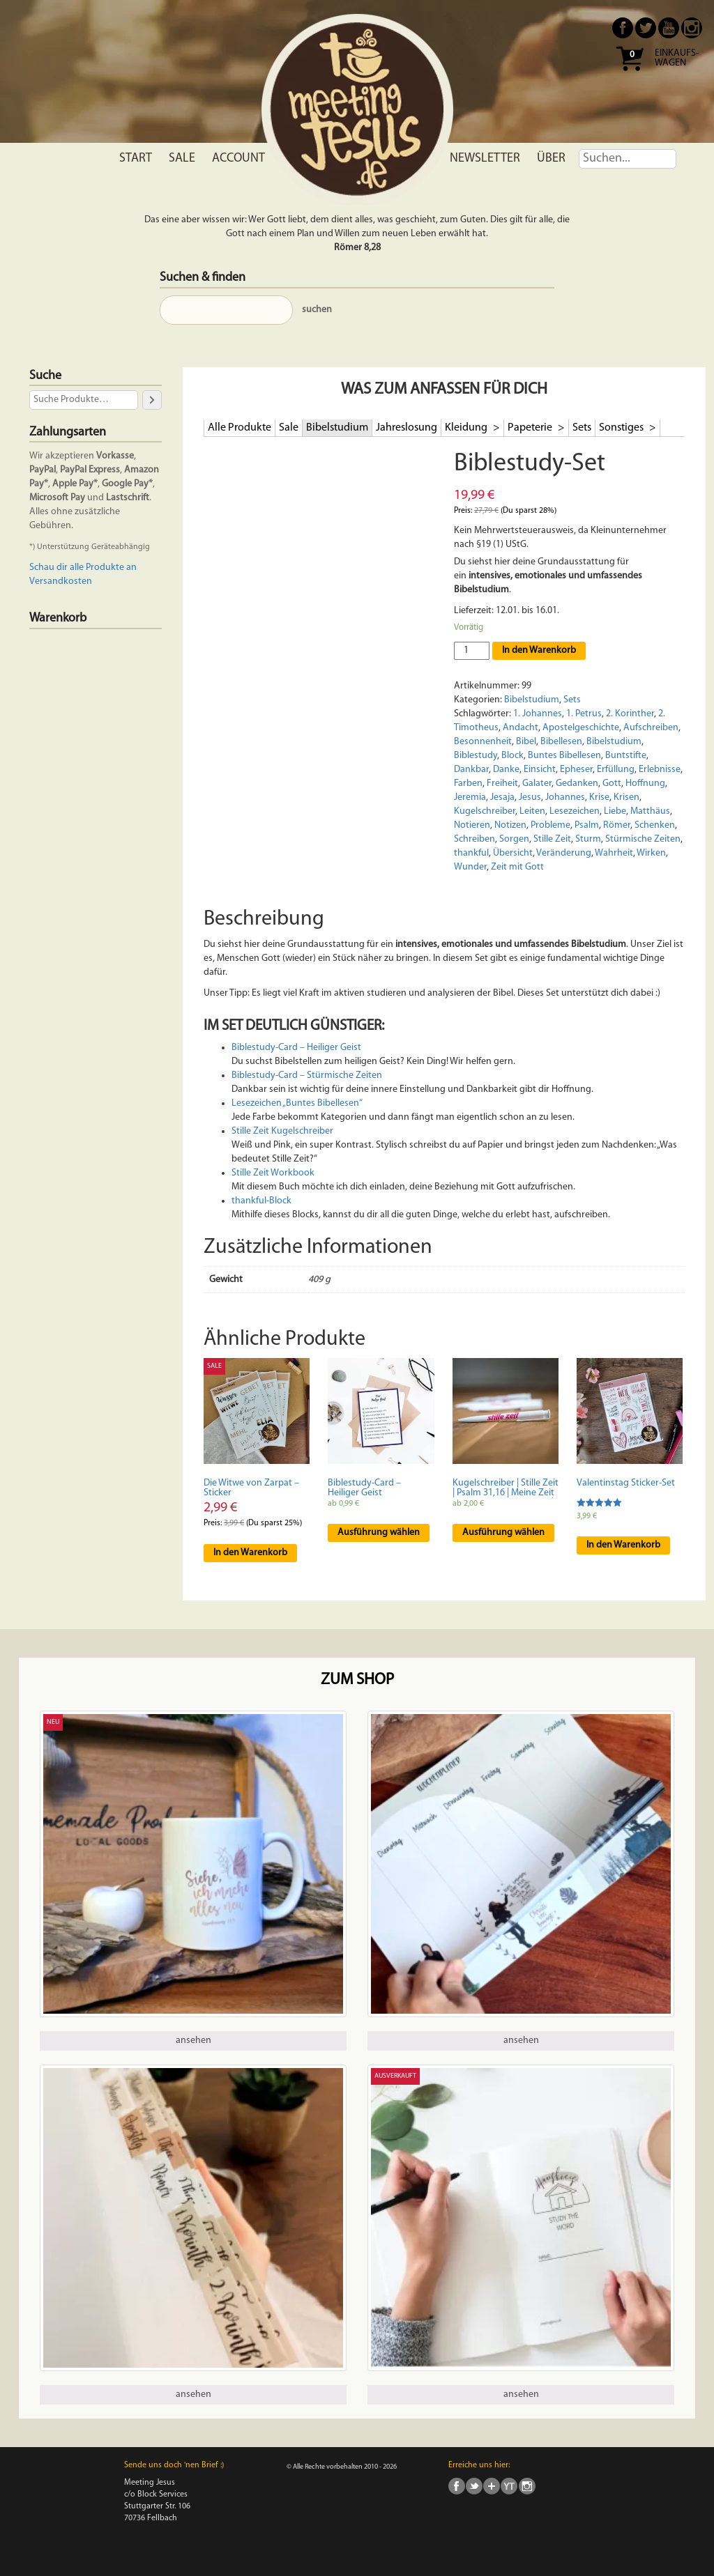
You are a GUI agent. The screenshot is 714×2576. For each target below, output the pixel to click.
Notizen (510, 825)
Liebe (615, 811)
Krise (599, 797)
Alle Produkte (239, 427)
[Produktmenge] (471, 651)
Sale (182, 158)
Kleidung (467, 427)
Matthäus (650, 811)
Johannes (565, 797)
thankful (471, 853)
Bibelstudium (337, 427)
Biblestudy (475, 755)
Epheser (576, 769)
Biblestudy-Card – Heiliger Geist (296, 1047)
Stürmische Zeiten (643, 839)
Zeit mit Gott (517, 867)
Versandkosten (60, 581)
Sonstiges (622, 427)
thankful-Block (261, 1201)
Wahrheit (614, 853)
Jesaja (502, 797)
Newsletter (485, 158)
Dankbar (471, 769)
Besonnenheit (483, 741)
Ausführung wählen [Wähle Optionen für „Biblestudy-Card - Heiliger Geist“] (378, 1532)
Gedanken (577, 783)
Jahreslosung (406, 427)
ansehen (193, 2040)
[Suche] (152, 399)
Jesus (530, 797)
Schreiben (474, 839)
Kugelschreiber (484, 811)
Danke (506, 769)
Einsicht (540, 769)
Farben (468, 783)
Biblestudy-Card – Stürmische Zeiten (306, 1075)
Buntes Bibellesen (564, 755)
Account (238, 158)
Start (135, 158)
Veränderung (563, 853)
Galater (537, 783)
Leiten (532, 811)
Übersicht (513, 853)
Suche (45, 376)
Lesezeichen (574, 811)
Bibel (526, 741)
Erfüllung (616, 769)
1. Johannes (537, 714)
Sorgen (514, 839)
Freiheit (502, 783)
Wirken (651, 853)
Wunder (470, 867)
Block (512, 755)
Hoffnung (645, 783)
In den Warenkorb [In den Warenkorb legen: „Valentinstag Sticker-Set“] (623, 1545)
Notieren (472, 825)
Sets (581, 427)
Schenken (655, 825)
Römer (616, 825)
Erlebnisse (660, 769)
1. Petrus (584, 714)
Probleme (550, 825)
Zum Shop (357, 1680)
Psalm (587, 825)
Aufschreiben (650, 728)
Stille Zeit (552, 839)
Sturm (588, 839)
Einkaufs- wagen (677, 58)
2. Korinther (630, 714)
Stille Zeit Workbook (272, 1173)
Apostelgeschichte (580, 728)
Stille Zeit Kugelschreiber (282, 1131)
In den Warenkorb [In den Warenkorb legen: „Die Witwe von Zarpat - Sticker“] (250, 1553)
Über (551, 158)
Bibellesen (561, 741)
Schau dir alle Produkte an (83, 567)
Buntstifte (625, 755)
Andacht (520, 728)
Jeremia (470, 797)
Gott (611, 783)
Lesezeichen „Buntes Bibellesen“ (297, 1103)
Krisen (626, 797)
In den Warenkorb (539, 650)
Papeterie (531, 427)
